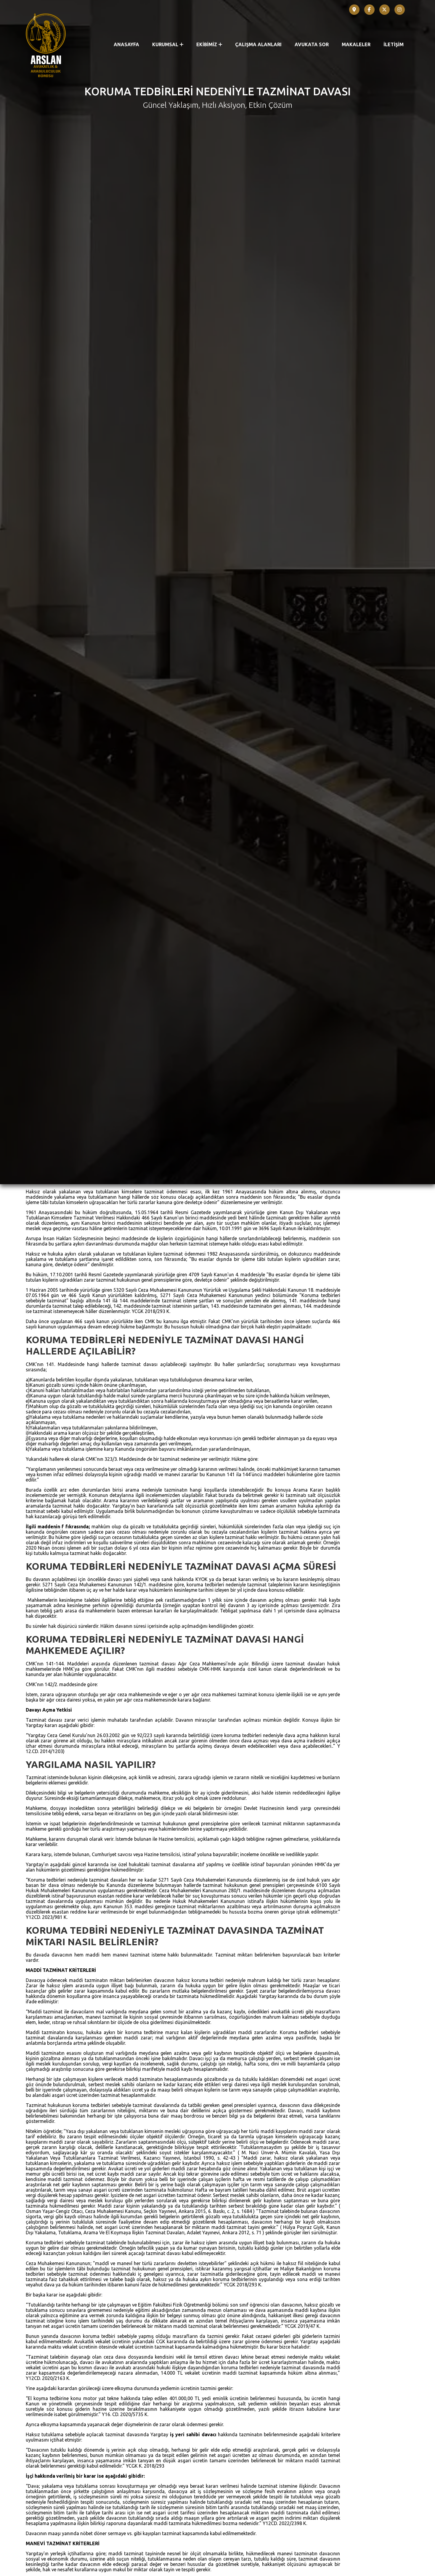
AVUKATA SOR (312, 44)
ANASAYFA (126, 44)
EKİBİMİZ (209, 44)
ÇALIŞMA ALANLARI (258, 44)
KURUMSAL (167, 44)
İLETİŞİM (393, 44)
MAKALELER (356, 44)
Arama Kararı (58, 2363)
